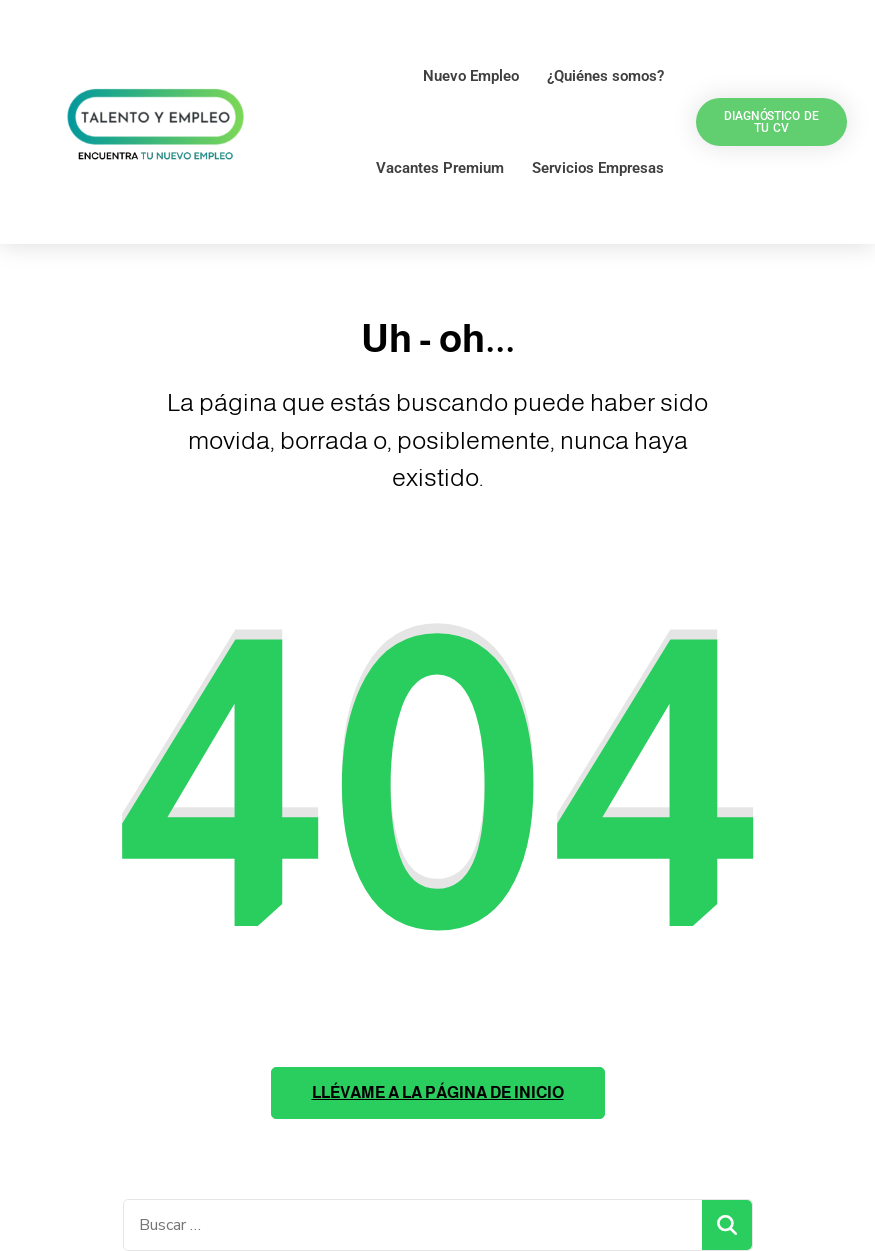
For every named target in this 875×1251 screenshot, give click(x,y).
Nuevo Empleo (471, 76)
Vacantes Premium (440, 168)
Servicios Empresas (598, 168)
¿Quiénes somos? (605, 76)
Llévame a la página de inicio (438, 1092)
